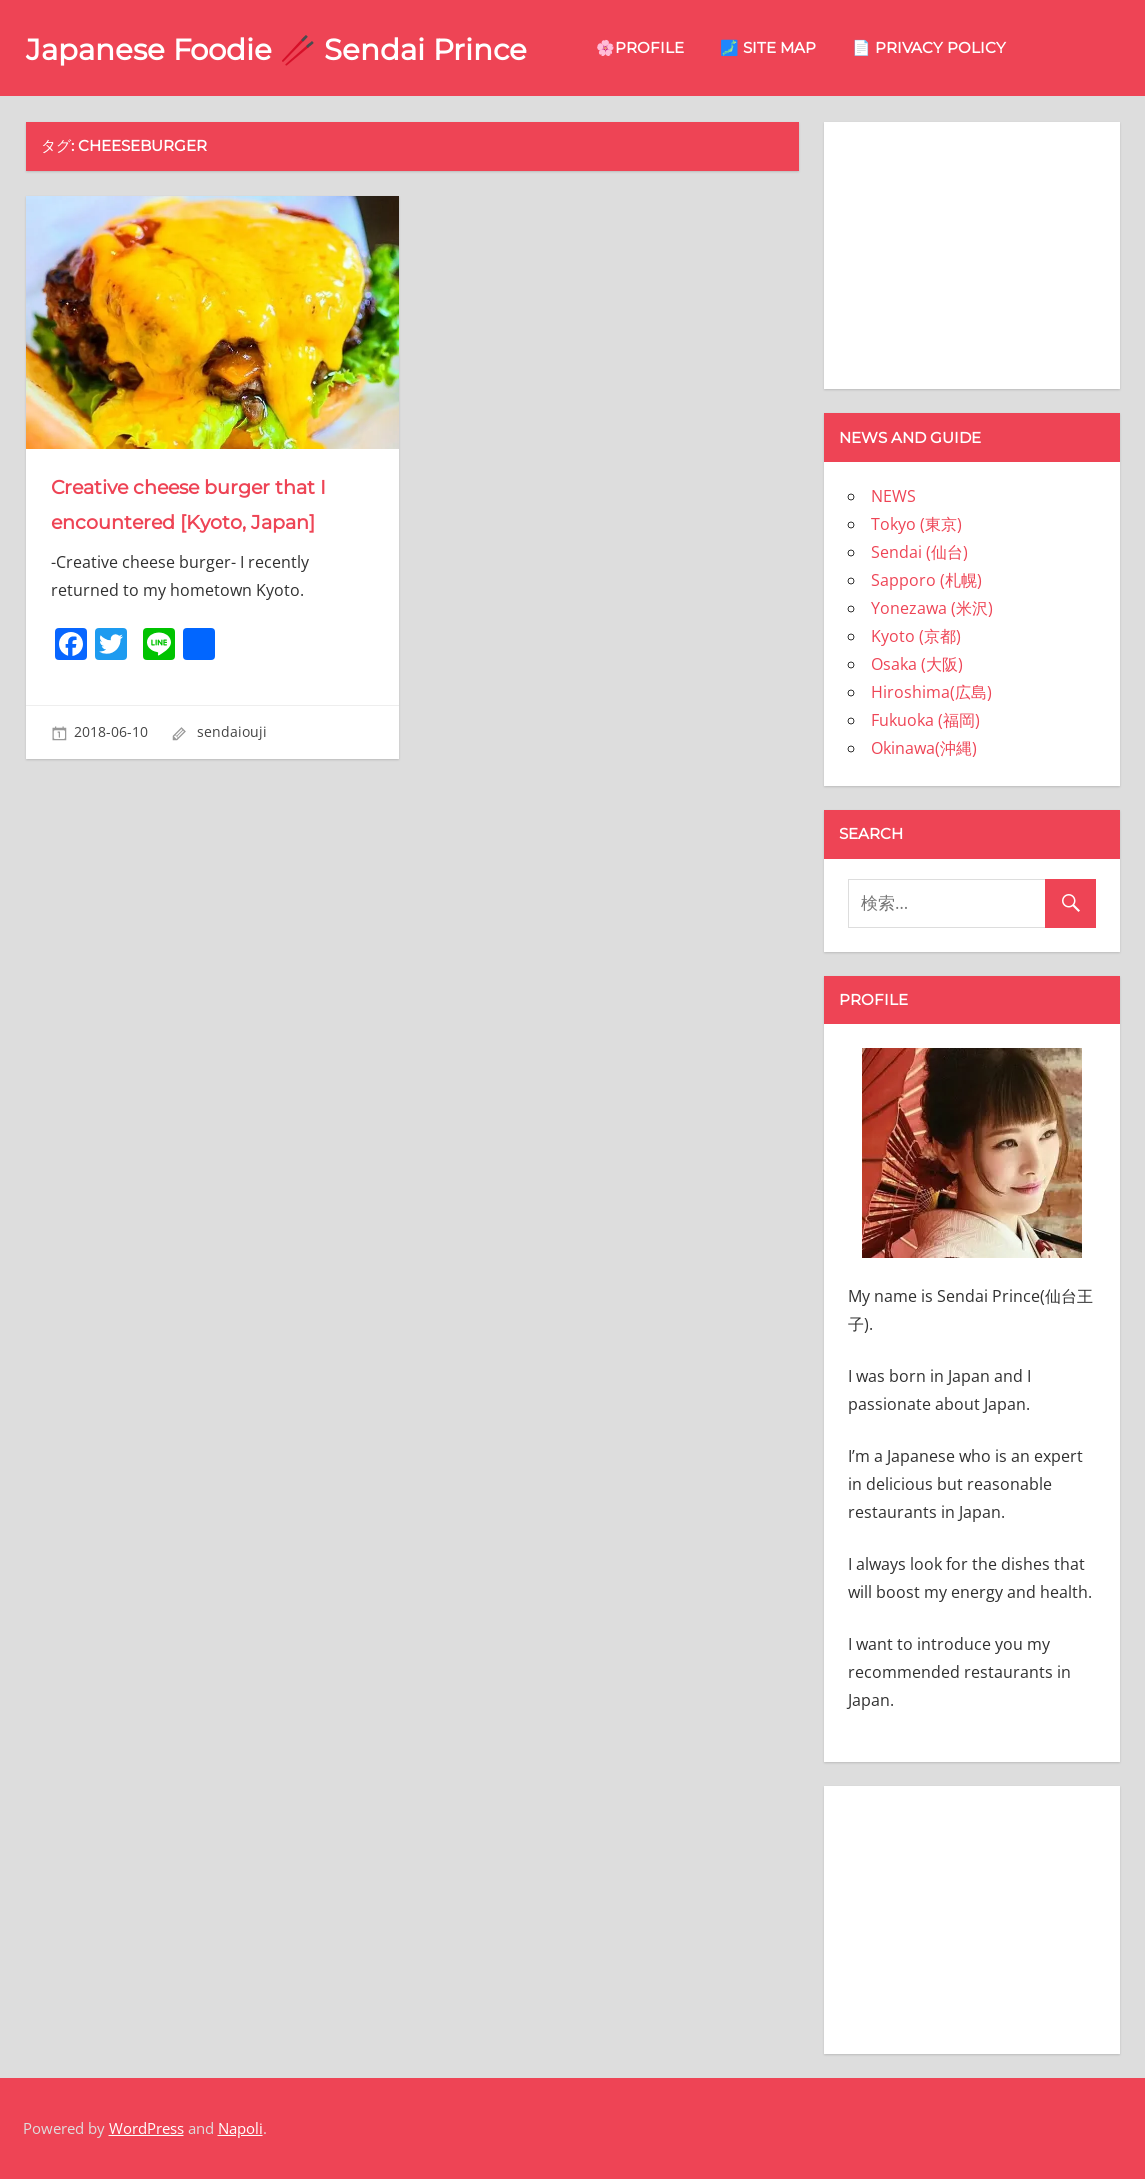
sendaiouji (232, 731)
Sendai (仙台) (919, 552)
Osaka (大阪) (917, 664)
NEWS (893, 496)
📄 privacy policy (975, 47)
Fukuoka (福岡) (925, 720)
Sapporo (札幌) (926, 580)
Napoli (240, 2128)
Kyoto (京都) (916, 636)
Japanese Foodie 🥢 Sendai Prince (299, 48)
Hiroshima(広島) (931, 692)
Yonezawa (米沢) (932, 608)
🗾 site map (814, 47)
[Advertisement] (972, 252)
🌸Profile (686, 47)
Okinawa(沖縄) (924, 748)
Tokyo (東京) (916, 524)
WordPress (146, 2128)
